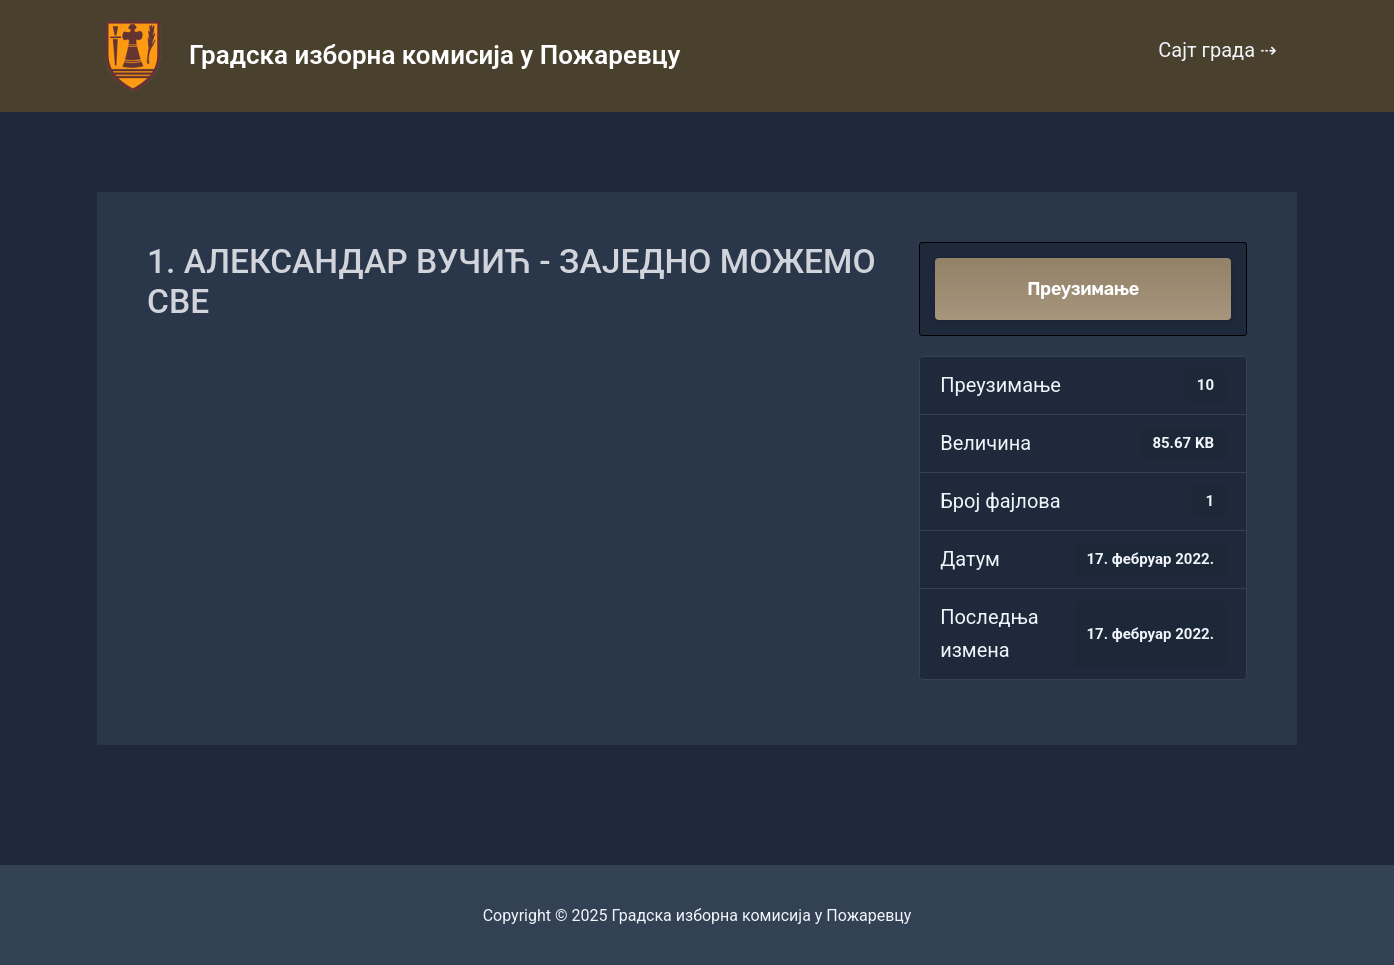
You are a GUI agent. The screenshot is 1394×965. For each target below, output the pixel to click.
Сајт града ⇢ (1217, 50)
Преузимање (1083, 289)
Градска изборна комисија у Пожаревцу (434, 55)
